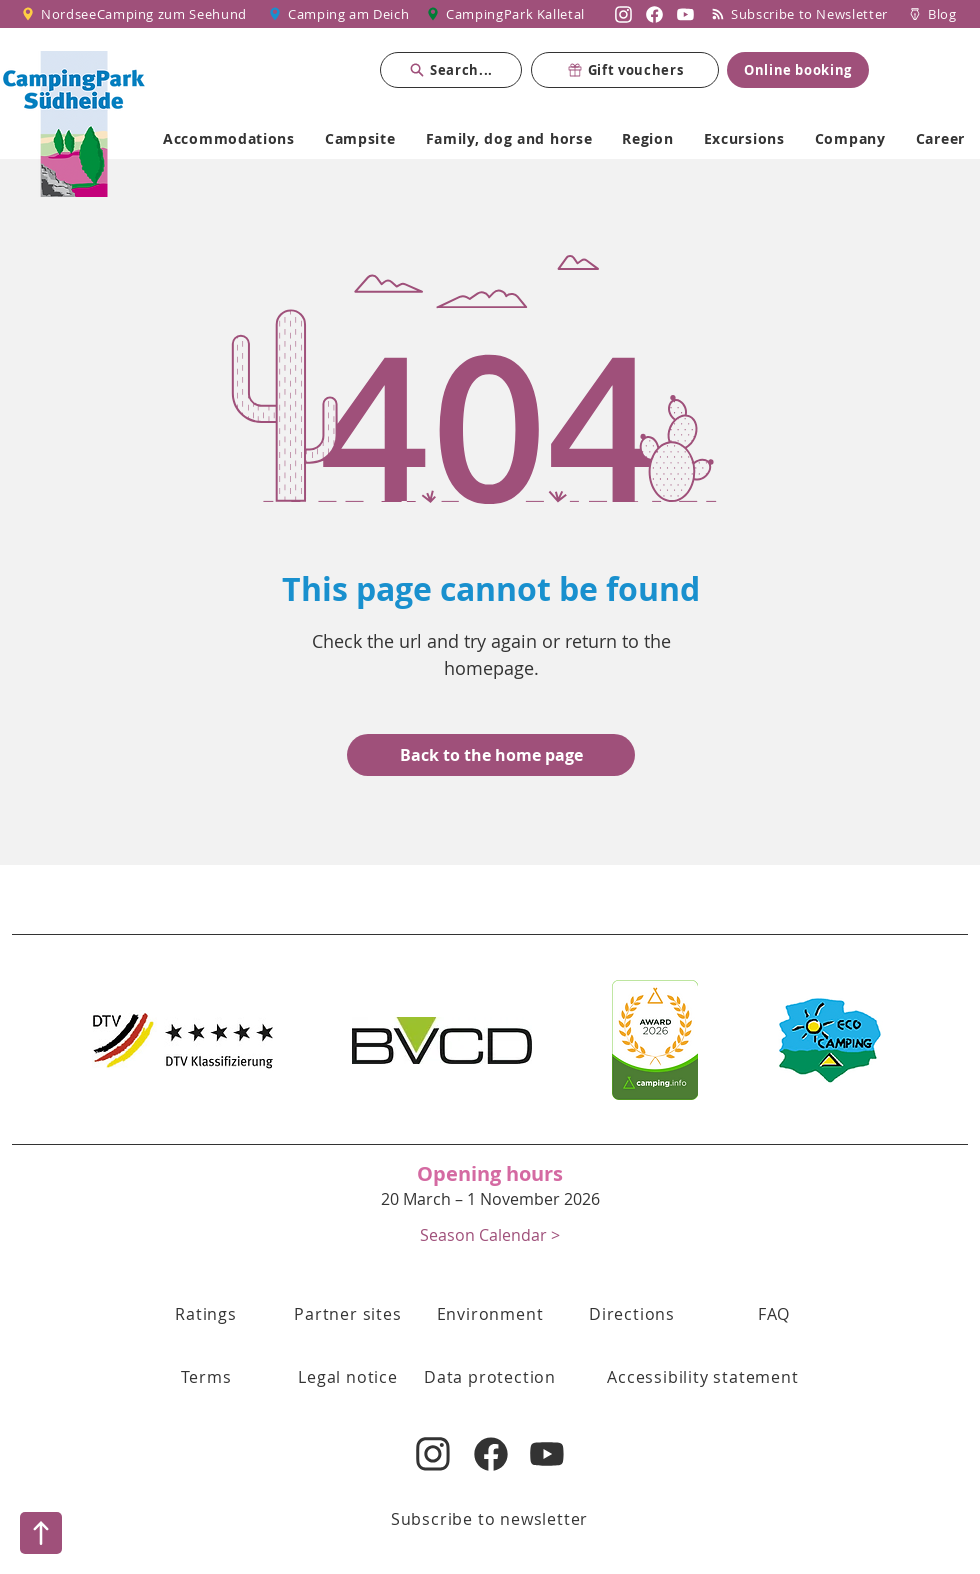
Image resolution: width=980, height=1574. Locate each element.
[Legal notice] (348, 1377)
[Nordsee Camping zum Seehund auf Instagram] (623, 14)
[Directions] (632, 1314)
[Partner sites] (348, 1314)
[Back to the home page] (491, 755)
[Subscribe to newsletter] (489, 1519)
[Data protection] (490, 1377)
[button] (489, 1234)
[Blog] (932, 14)
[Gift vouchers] (625, 70)
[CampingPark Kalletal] (508, 14)
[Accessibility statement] (703, 1377)
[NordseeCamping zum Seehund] (137, 14)
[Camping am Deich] (340, 14)
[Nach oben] (41, 1533)
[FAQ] (774, 1314)
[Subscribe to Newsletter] (804, 14)
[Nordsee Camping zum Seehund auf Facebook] (654, 14)
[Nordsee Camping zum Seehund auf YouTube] (685, 14)
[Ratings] (206, 1314)
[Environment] (490, 1314)
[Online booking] (798, 70)
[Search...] (451, 70)
